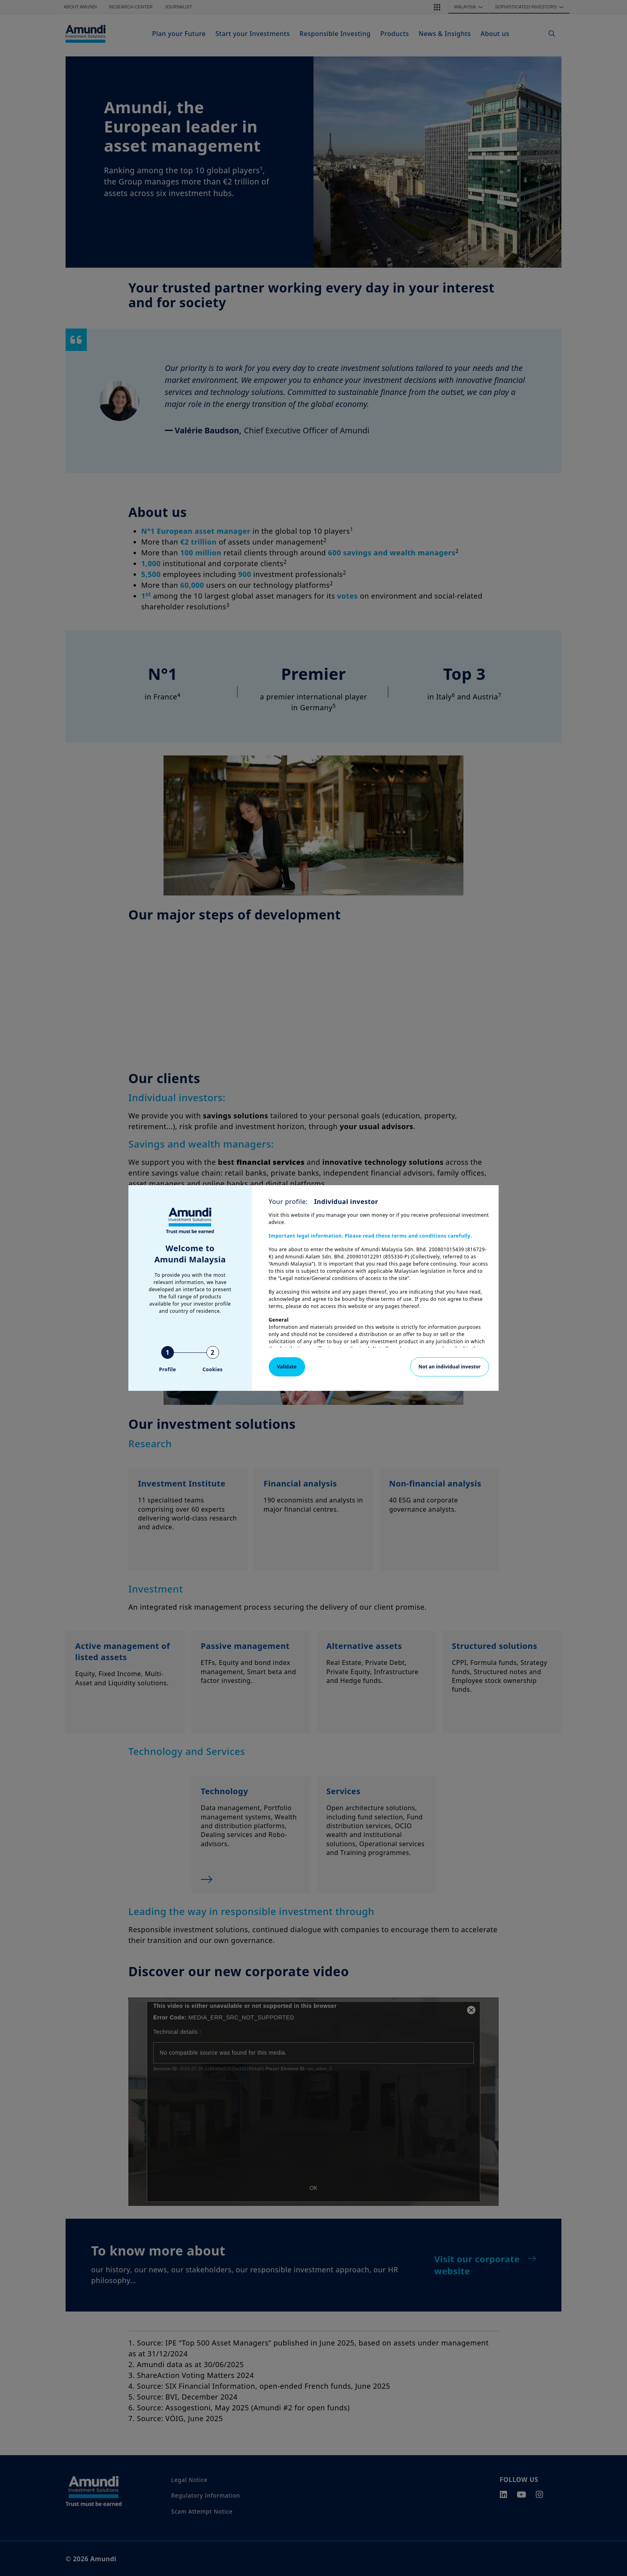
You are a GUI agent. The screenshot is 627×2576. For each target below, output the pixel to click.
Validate (287, 1366)
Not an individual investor (450, 1366)
